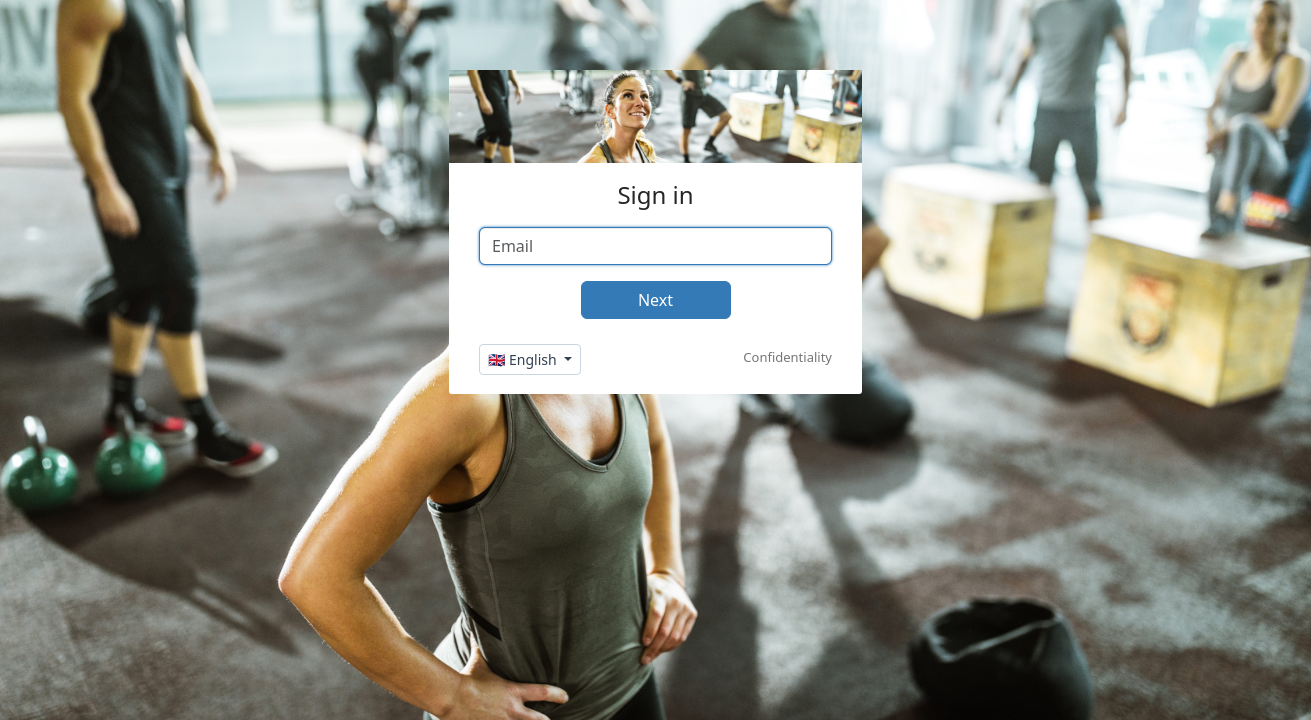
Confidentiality (787, 357)
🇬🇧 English (524, 359)
